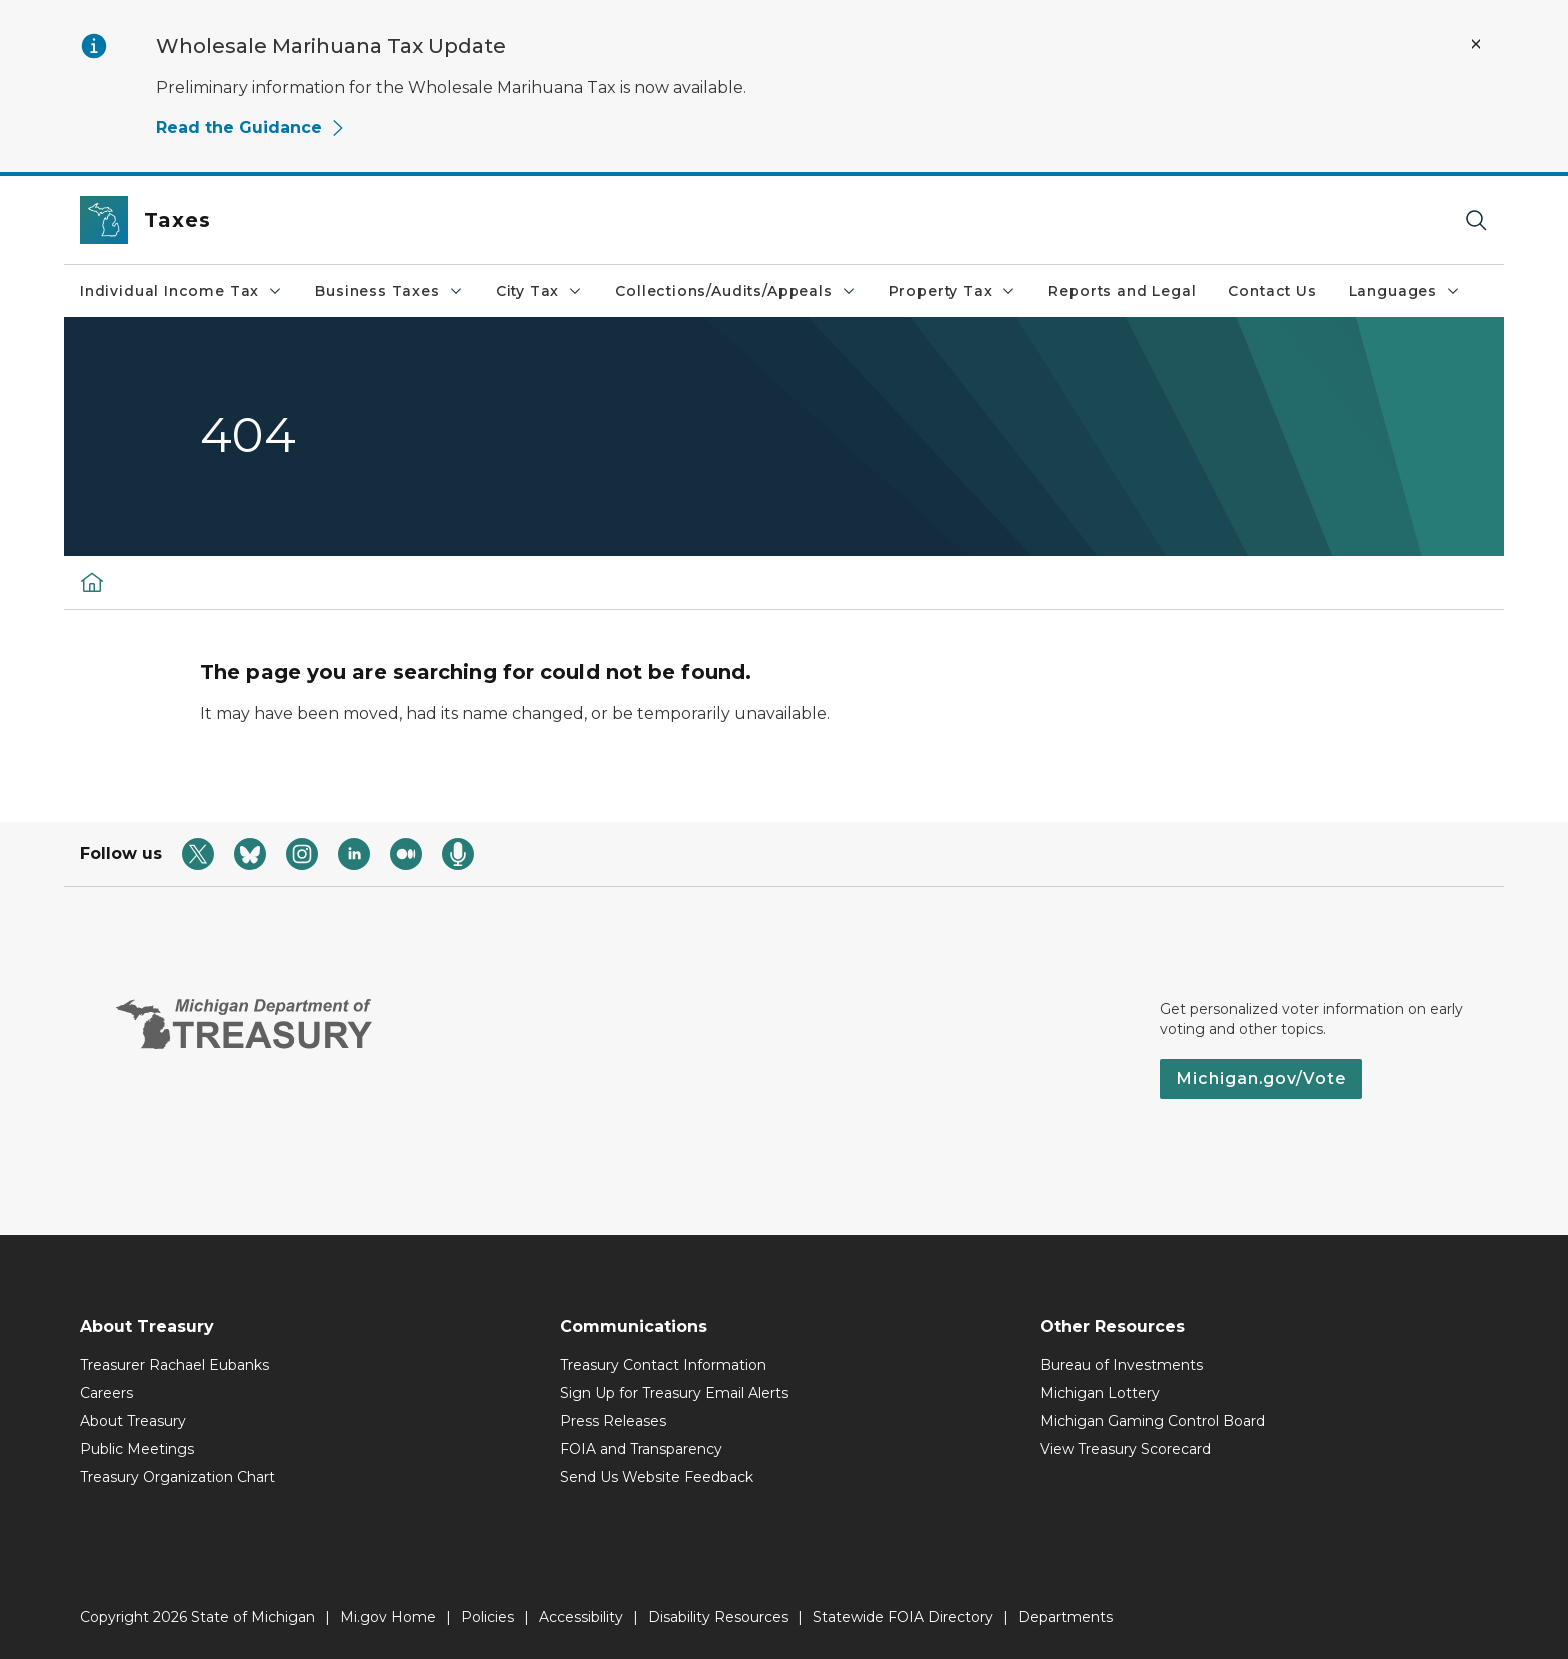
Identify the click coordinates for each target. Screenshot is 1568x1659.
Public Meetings (137, 1449)
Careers (106, 1393)
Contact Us (1272, 291)
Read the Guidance (251, 127)
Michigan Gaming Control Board (1152, 1421)
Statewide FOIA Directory (903, 1617)
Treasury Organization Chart (177, 1477)
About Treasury (133, 1421)
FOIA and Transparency (641, 1449)
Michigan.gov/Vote (1261, 1078)
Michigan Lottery (1100, 1393)
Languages (1405, 291)
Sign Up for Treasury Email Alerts (674, 1393)
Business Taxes (389, 291)
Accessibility (581, 1617)
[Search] (1476, 220)
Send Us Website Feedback (656, 1477)
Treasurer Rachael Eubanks (174, 1365)
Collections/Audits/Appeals (735, 291)
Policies (487, 1617)
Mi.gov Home (388, 1617)
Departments (1065, 1617)
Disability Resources (718, 1617)
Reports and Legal (1122, 291)
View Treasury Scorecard (1125, 1449)
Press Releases (613, 1421)
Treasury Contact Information (663, 1365)
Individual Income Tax (181, 291)
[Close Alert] (1476, 44)
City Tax (540, 291)
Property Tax (953, 291)
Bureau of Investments (1121, 1365)
